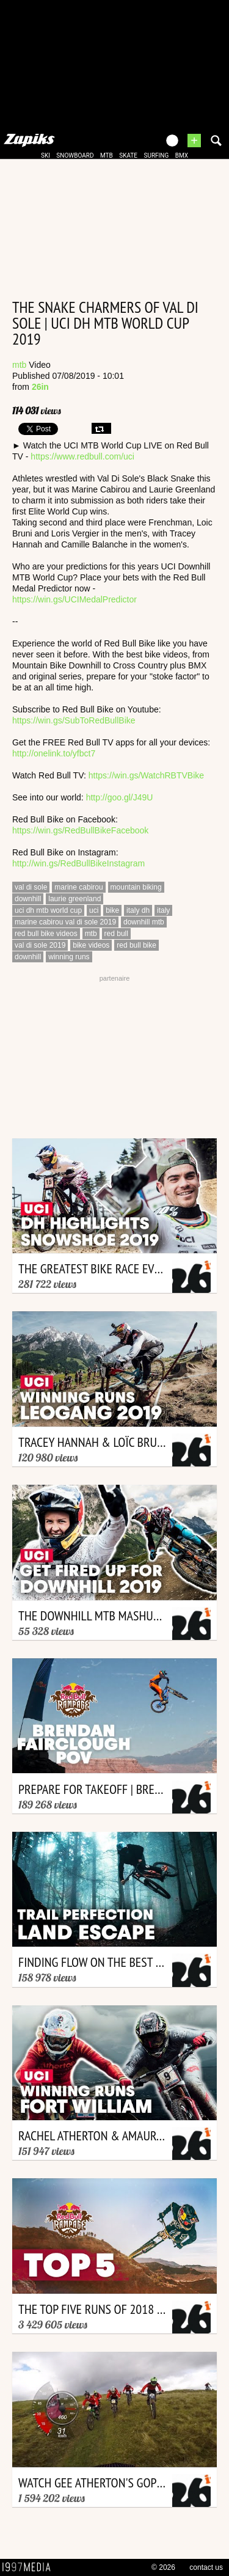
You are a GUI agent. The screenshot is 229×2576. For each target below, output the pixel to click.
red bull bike (136, 945)
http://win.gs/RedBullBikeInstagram (78, 863)
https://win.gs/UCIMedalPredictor (74, 599)
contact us (206, 2567)
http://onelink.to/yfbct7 (53, 753)
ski (45, 155)
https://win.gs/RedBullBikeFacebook (80, 830)
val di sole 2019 (40, 945)
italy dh (138, 910)
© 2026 (163, 2567)
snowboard (74, 155)
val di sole (31, 887)
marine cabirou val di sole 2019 (65, 922)
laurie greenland (74, 899)
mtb (106, 155)
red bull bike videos (46, 933)
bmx (181, 155)
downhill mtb (143, 922)
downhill (28, 899)
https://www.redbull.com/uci (82, 456)
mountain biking (136, 887)
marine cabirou (78, 887)
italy (163, 910)
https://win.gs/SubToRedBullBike (74, 720)
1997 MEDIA (30, 2567)
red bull (116, 933)
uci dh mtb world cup (48, 910)
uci (93, 910)
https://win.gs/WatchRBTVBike (146, 775)
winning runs (68, 957)
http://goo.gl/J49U (119, 797)
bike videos (91, 945)
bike (112, 910)
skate (128, 155)
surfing (156, 155)
